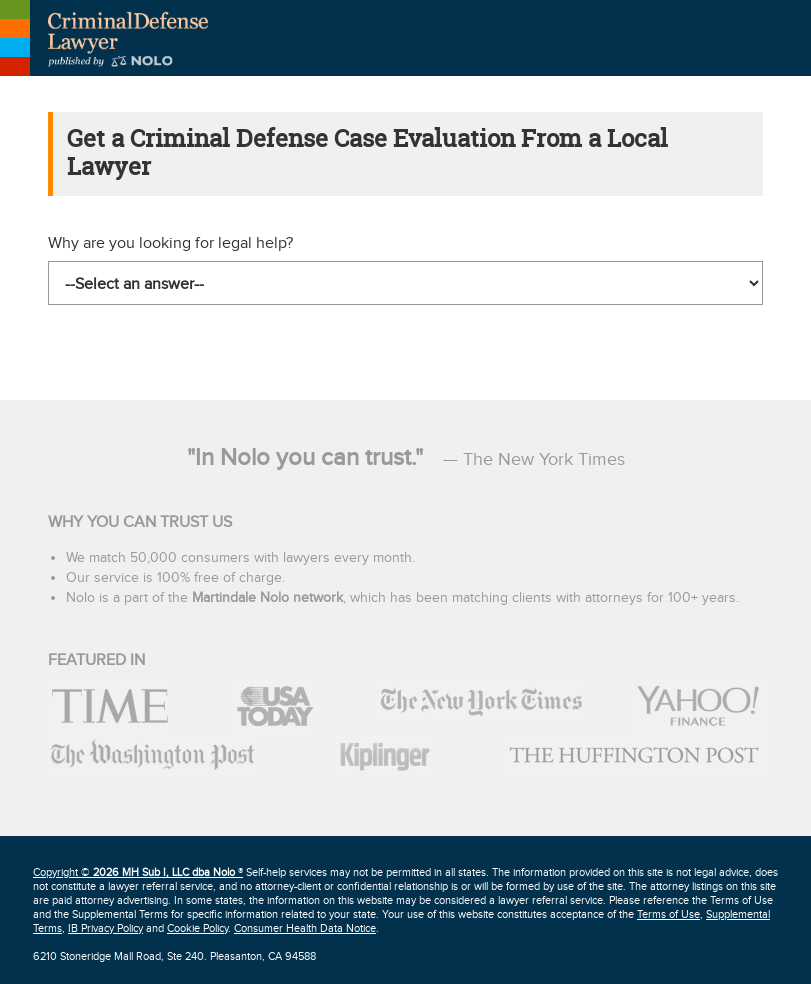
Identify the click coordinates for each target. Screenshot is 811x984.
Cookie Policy (197, 928)
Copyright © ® (138, 872)
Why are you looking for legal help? (170, 243)
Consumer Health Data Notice (305, 928)
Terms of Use (668, 914)
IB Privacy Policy (105, 928)
